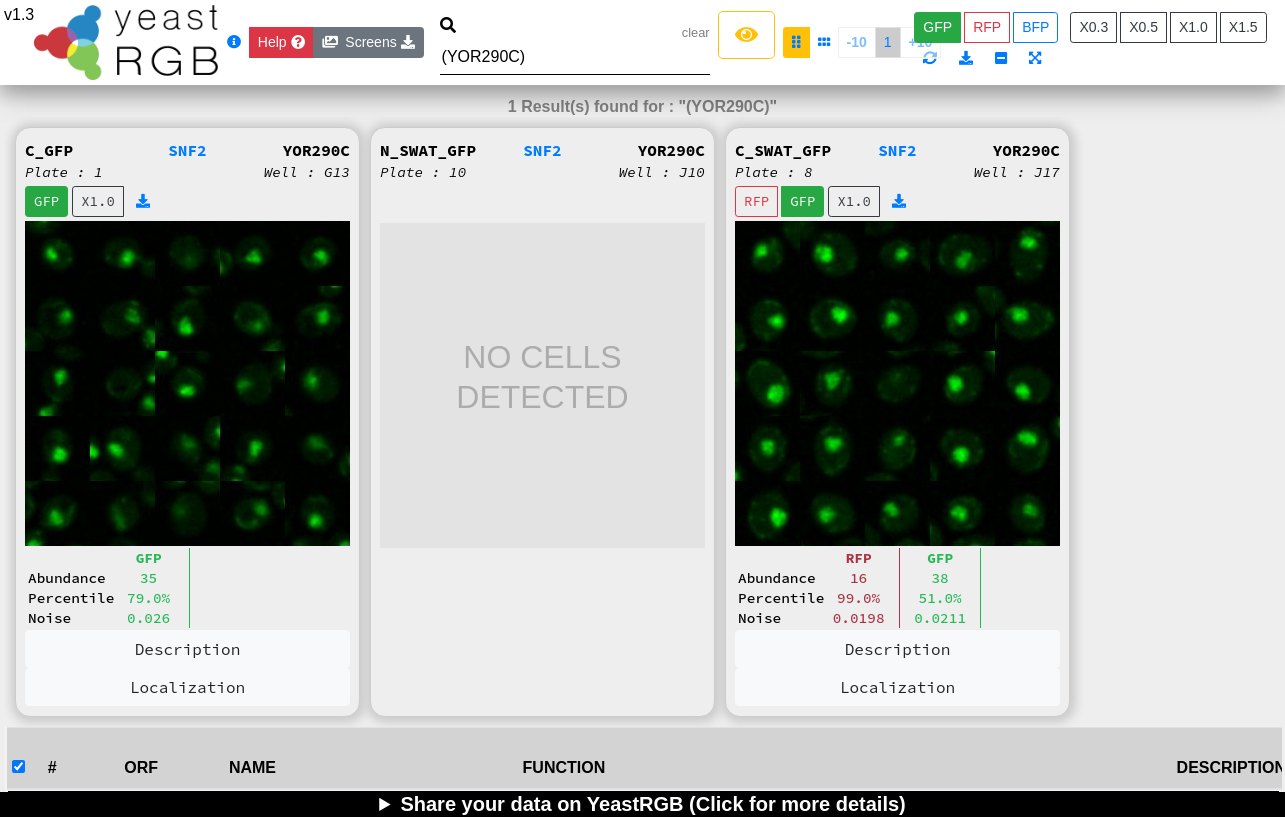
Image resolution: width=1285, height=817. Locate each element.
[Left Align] (746, 35)
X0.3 (1093, 27)
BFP (1035, 27)
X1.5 (1243, 27)
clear (696, 32)
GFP (937, 27)
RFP (987, 27)
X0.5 (1143, 27)
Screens (368, 42)
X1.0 (1193, 27)
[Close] (281, 42)
